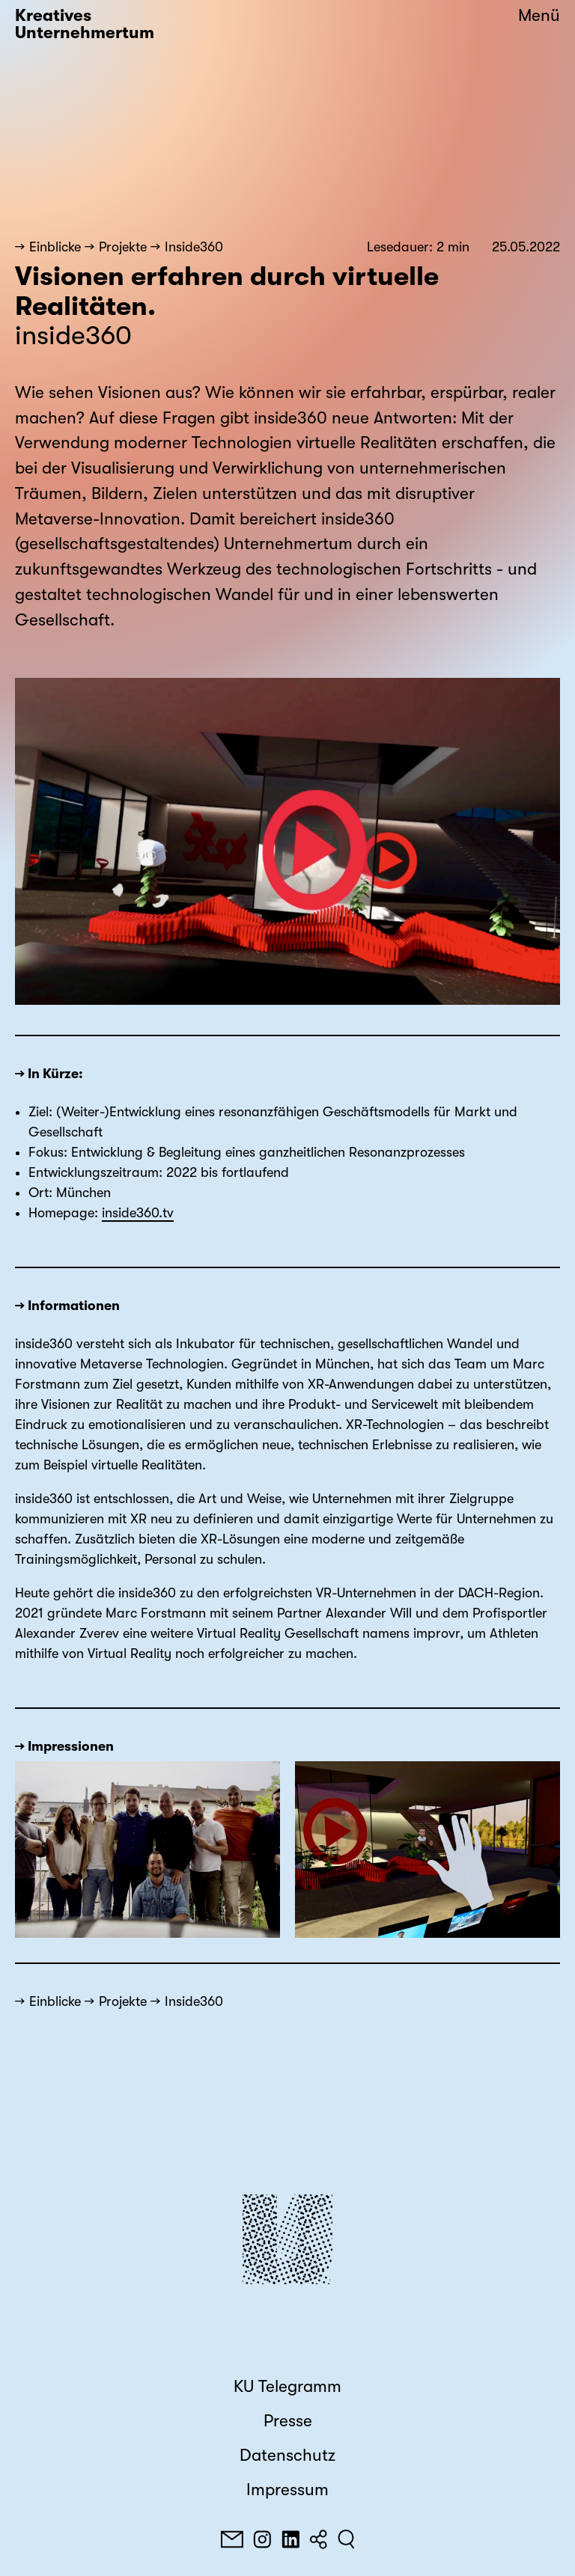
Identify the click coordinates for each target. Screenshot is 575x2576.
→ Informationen (67, 1305)
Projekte (123, 246)
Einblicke (55, 246)
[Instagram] (262, 2539)
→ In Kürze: (49, 1073)
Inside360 (194, 246)
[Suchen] (346, 2539)
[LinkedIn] (290, 2539)
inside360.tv (138, 1212)
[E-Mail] (232, 2539)
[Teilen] (318, 2539)
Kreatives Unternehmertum (84, 24)
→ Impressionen (64, 1746)
